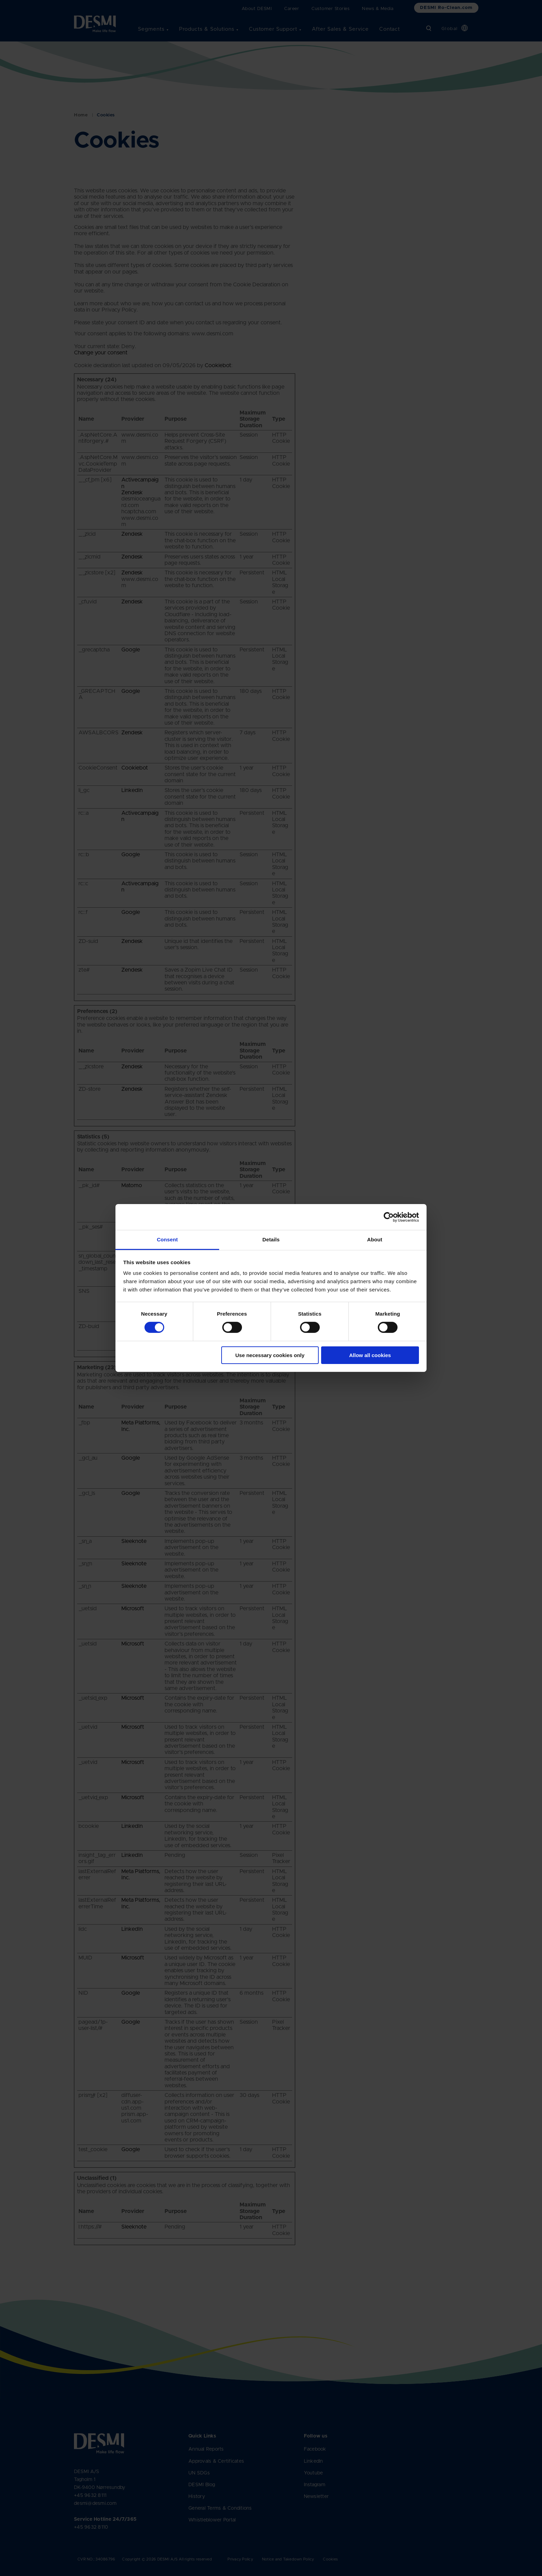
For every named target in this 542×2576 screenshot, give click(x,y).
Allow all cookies (370, 1355)
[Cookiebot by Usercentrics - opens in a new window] (388, 1217)
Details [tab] (271, 1239)
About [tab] (374, 1239)
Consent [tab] (167, 1239)
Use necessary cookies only (270, 1355)
